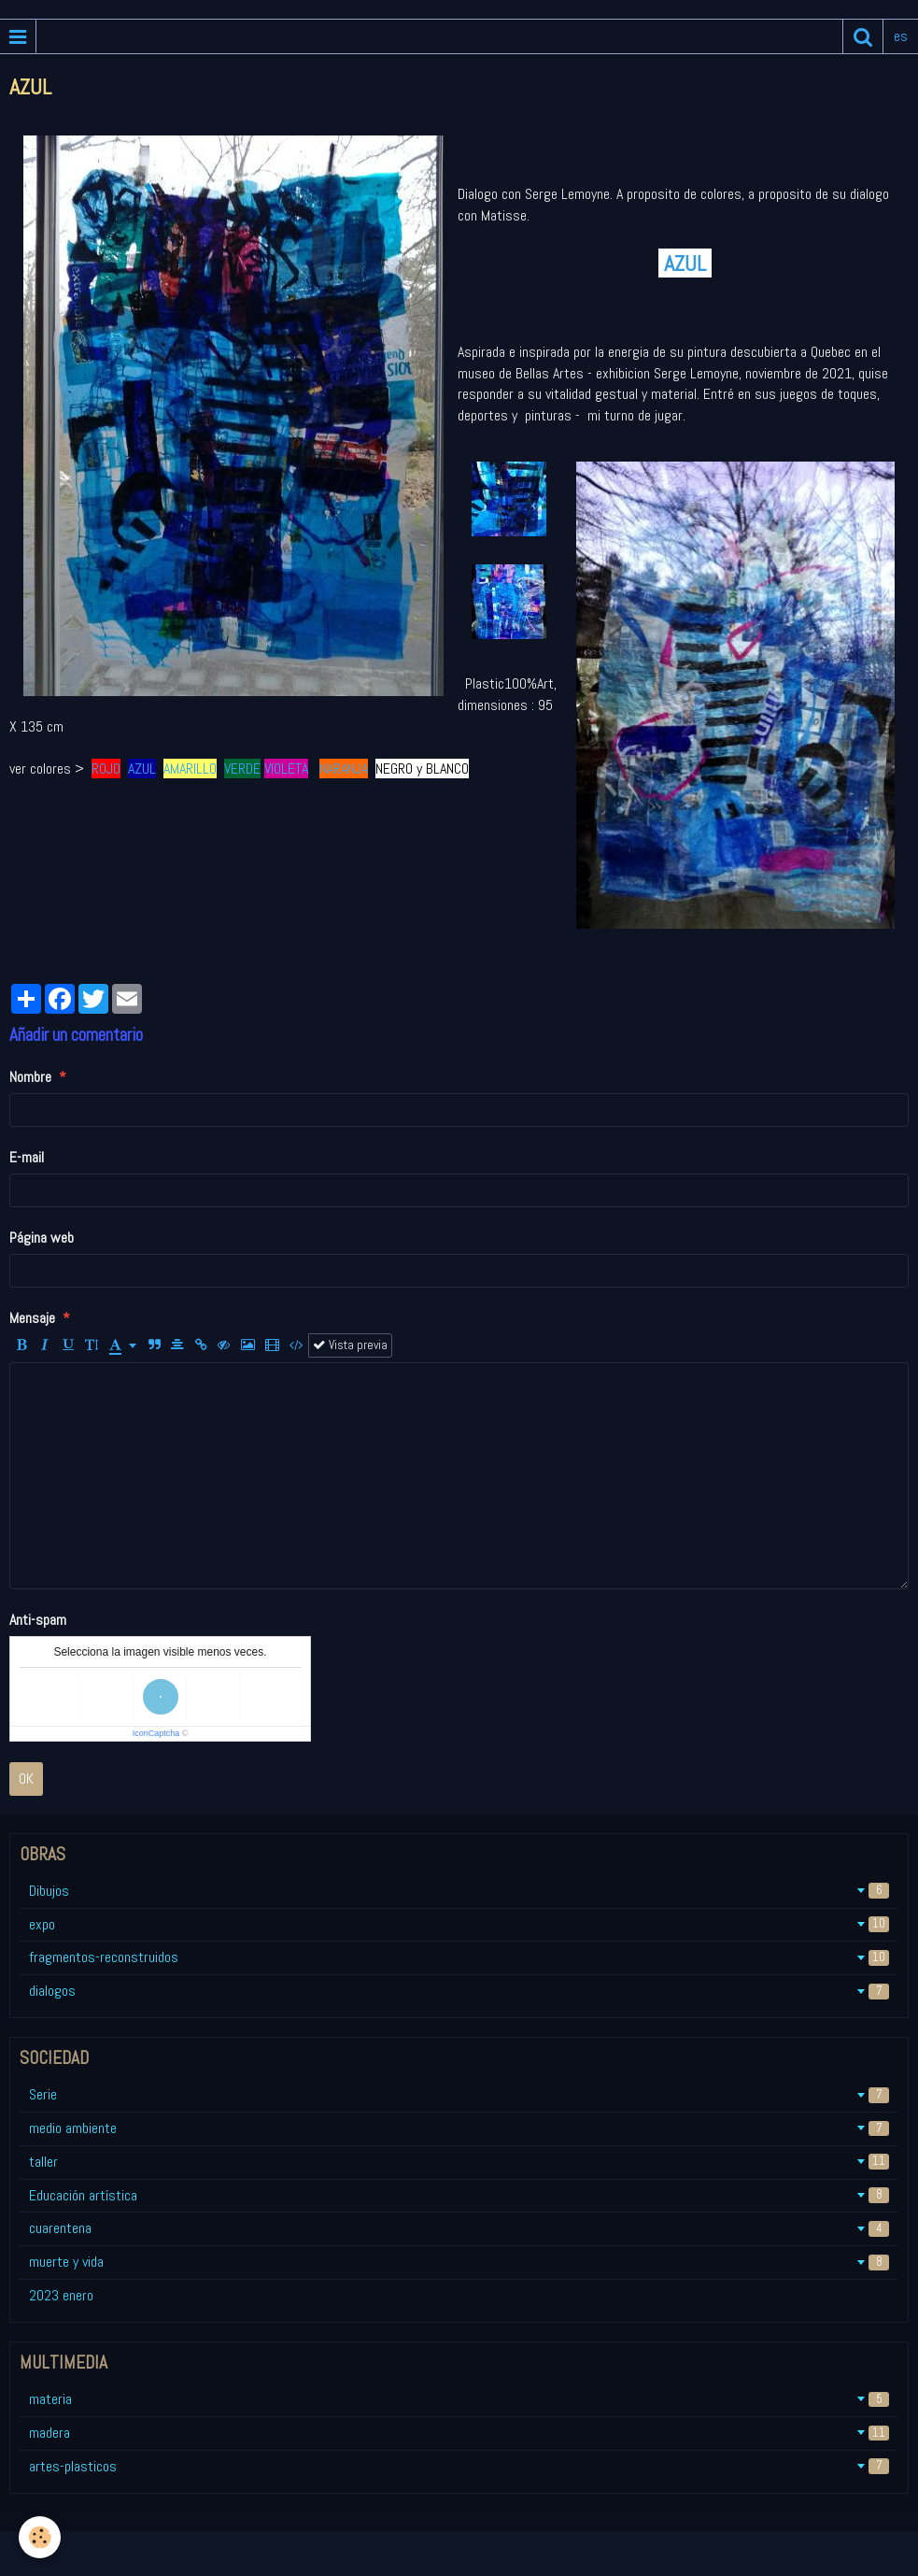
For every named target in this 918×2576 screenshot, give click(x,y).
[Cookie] (40, 2537)
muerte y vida (459, 2261)
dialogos (459, 1990)
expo (459, 1924)
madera (459, 2432)
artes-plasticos (459, 2466)
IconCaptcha (156, 1733)
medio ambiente (459, 2128)
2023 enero (61, 2295)
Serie (459, 2094)
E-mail (26, 1157)
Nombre (30, 1077)
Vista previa (350, 1345)
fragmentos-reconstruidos (459, 1957)
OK (26, 1778)
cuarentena (459, 2228)
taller (459, 2161)
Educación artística (459, 2195)
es (901, 36)
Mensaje (32, 1318)
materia (459, 2399)
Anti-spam (37, 1620)
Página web (41, 1237)
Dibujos (459, 1890)
